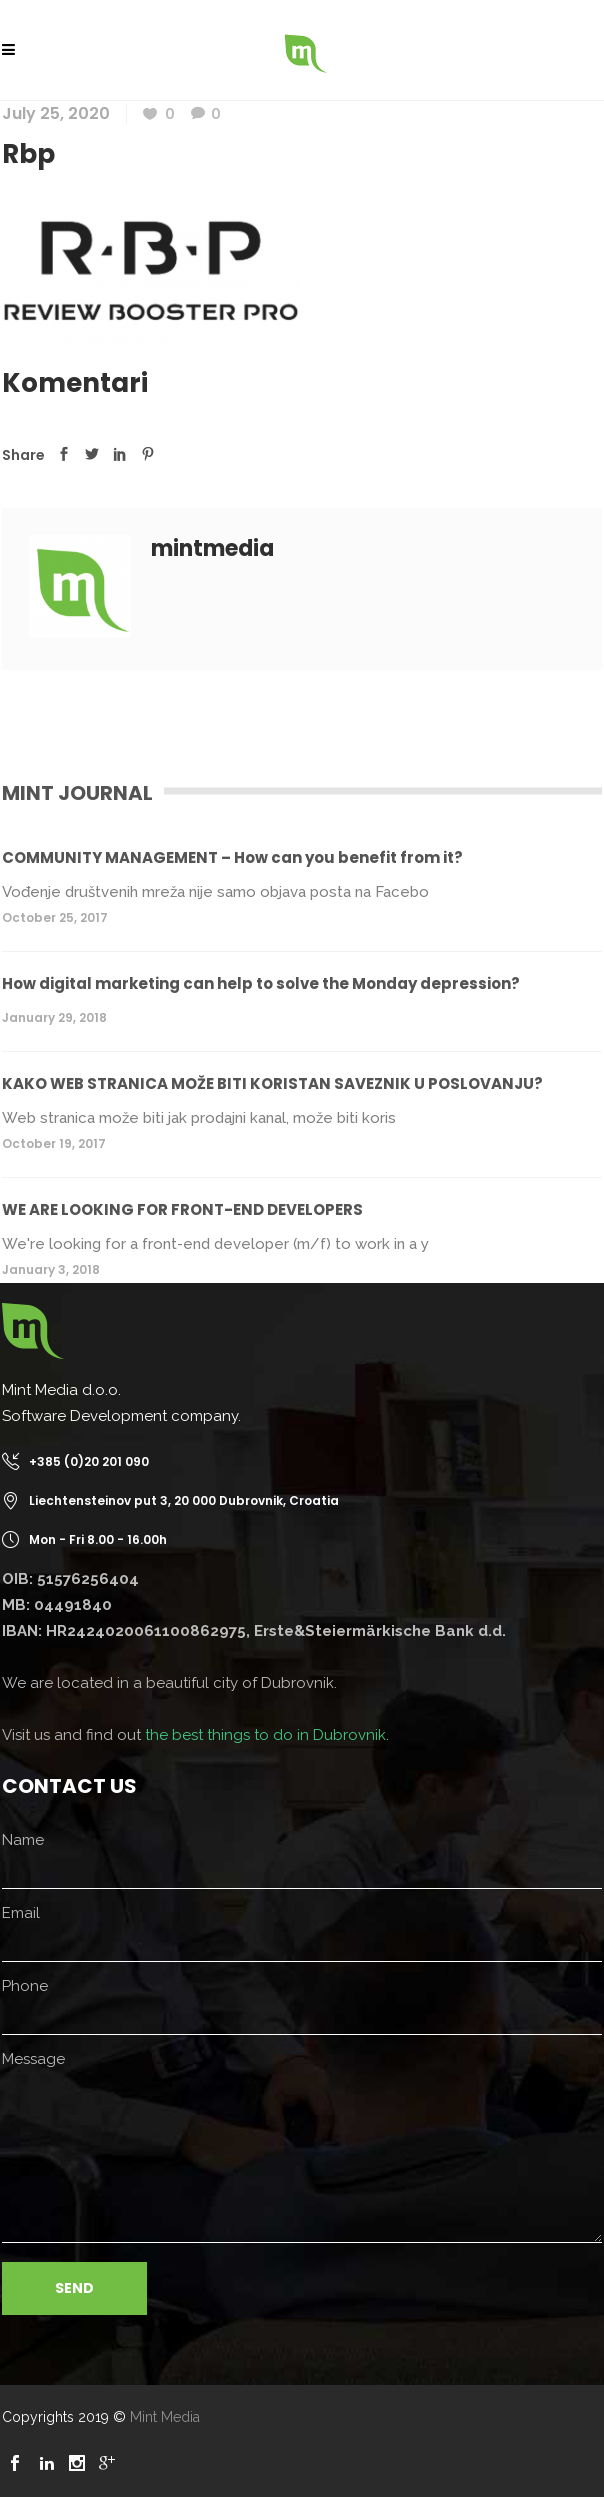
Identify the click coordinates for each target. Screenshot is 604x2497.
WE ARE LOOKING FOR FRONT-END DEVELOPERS (182, 1209)
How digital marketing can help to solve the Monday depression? (261, 983)
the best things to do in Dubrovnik (265, 1735)
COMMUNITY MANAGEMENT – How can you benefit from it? (232, 857)
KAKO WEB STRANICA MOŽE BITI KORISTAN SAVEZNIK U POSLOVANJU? (272, 1083)
